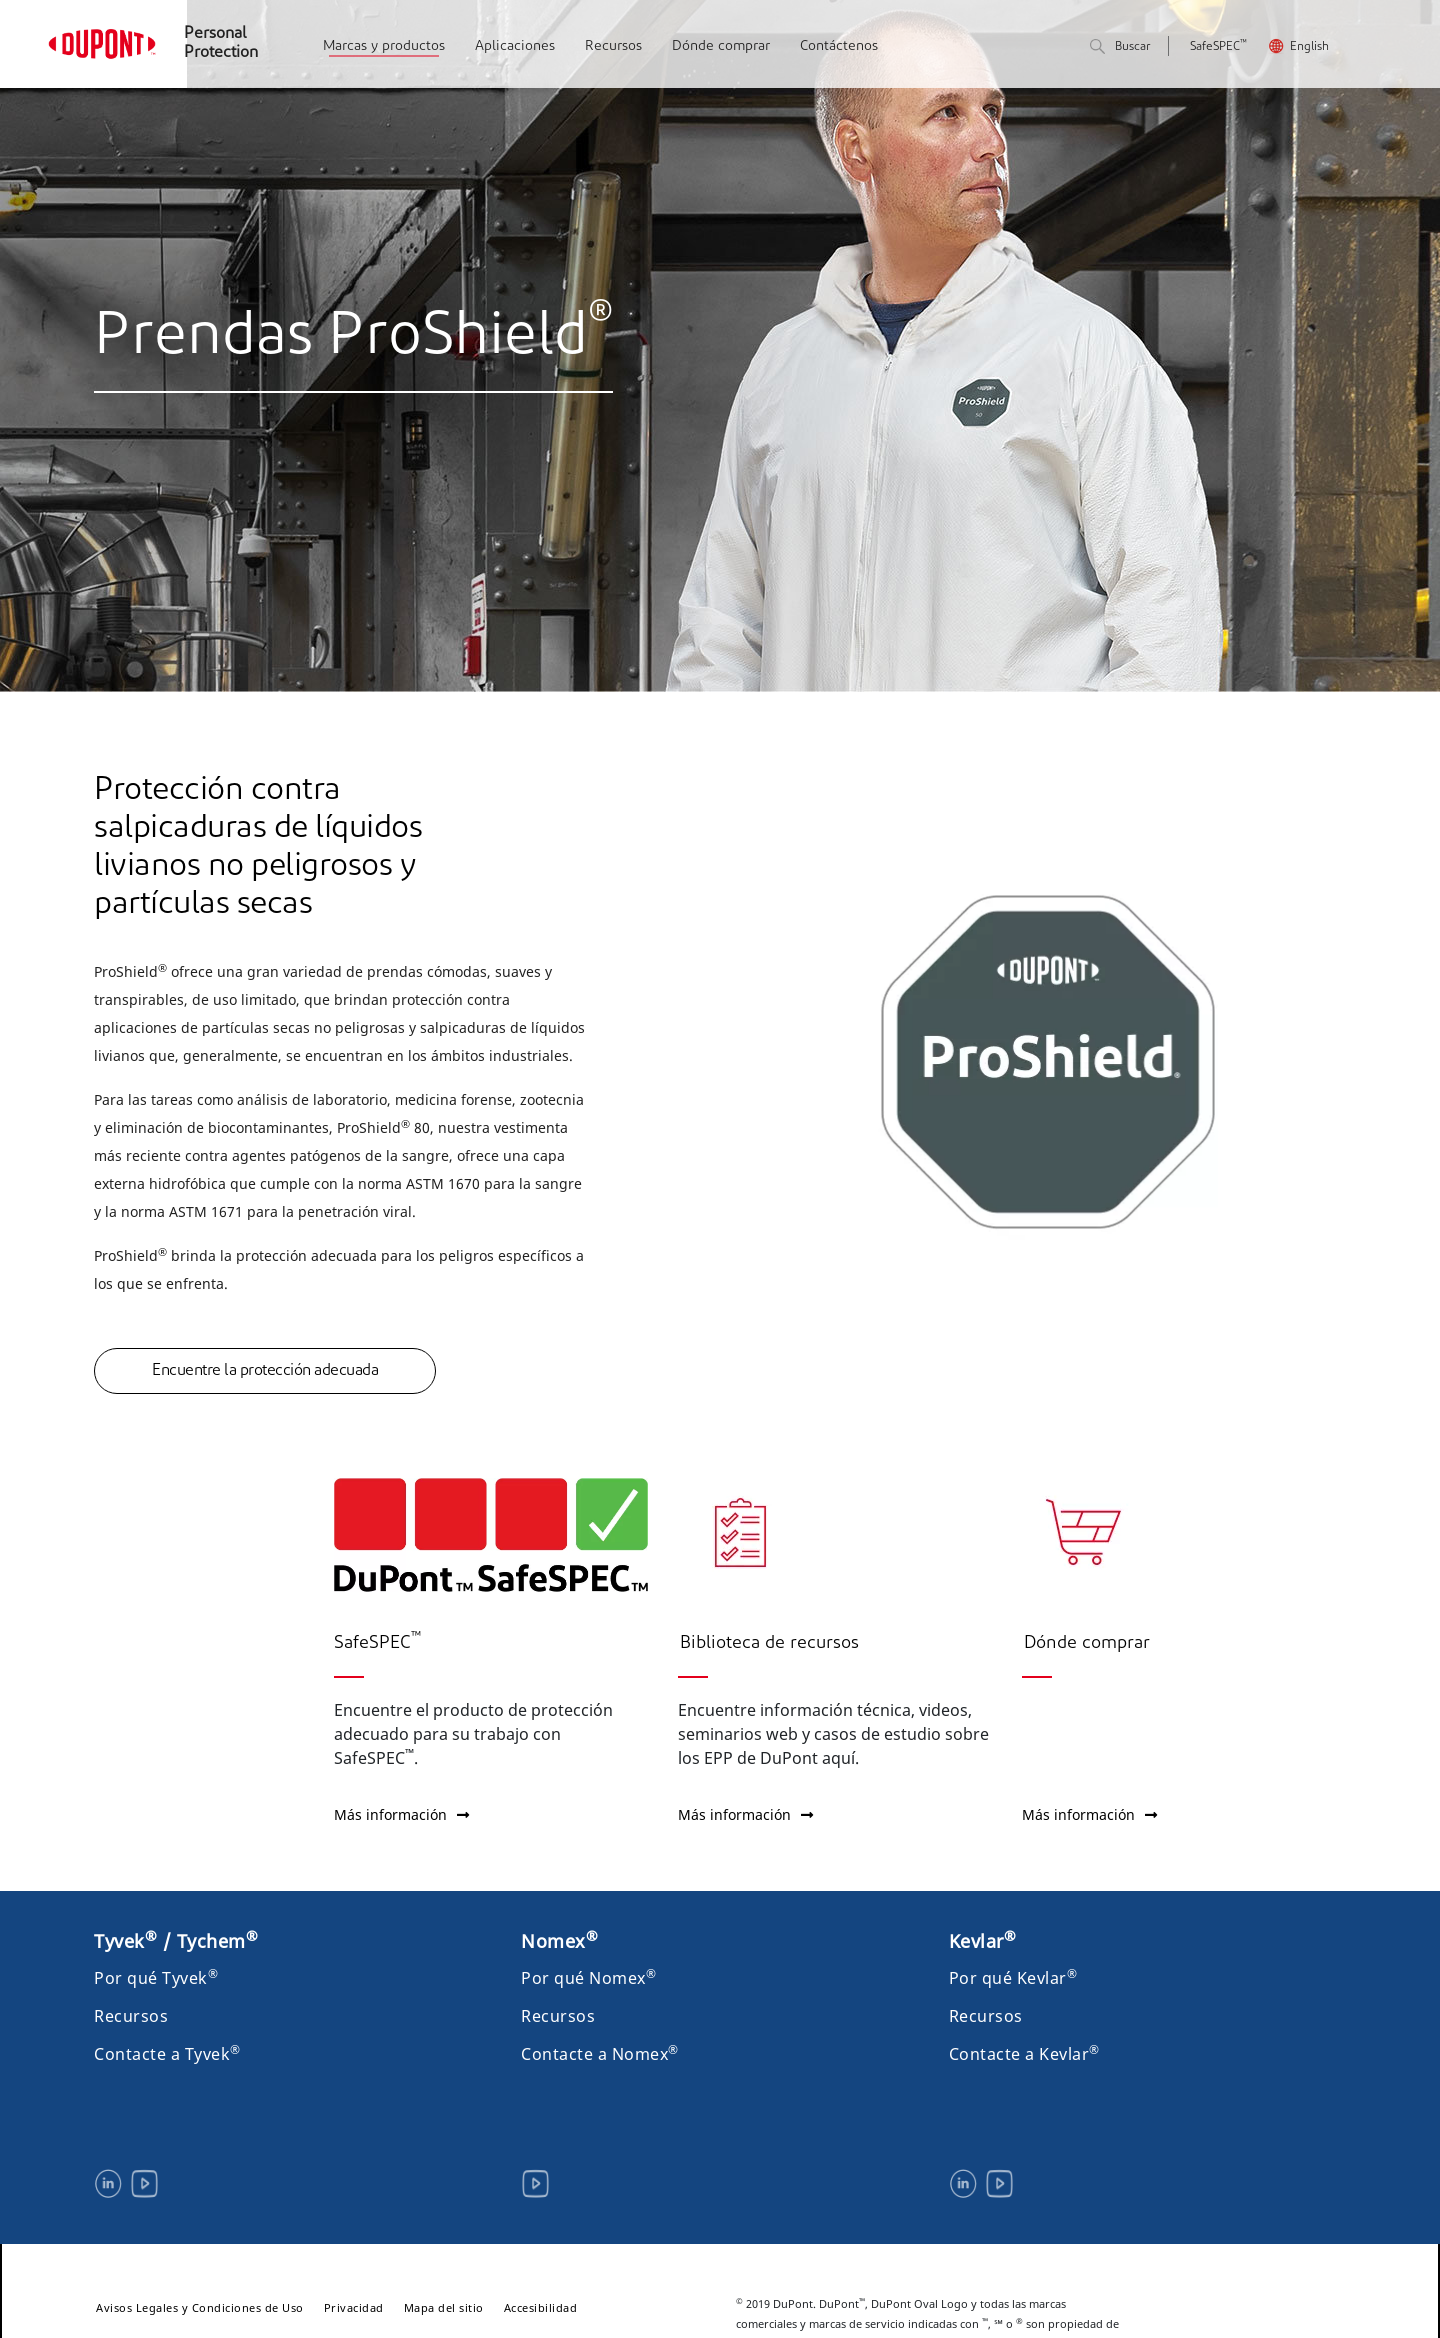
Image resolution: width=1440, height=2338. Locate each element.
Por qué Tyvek (156, 1978)
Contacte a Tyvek (167, 2054)
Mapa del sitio (444, 2307)
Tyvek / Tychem (176, 1941)
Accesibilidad (541, 2307)
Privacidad (354, 2307)
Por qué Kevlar (1013, 1978)
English (1309, 47)
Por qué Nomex (588, 1978)
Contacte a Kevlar (1024, 2054)
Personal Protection (221, 43)
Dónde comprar (721, 46)
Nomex (559, 1941)
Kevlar (983, 1941)
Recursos (613, 46)
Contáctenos (839, 46)
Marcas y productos (384, 46)
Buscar (1120, 47)
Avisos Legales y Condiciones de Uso (200, 2307)
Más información (401, 1814)
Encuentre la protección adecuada (265, 1371)
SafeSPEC (1218, 47)
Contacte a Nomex (600, 2054)
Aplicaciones (515, 46)
